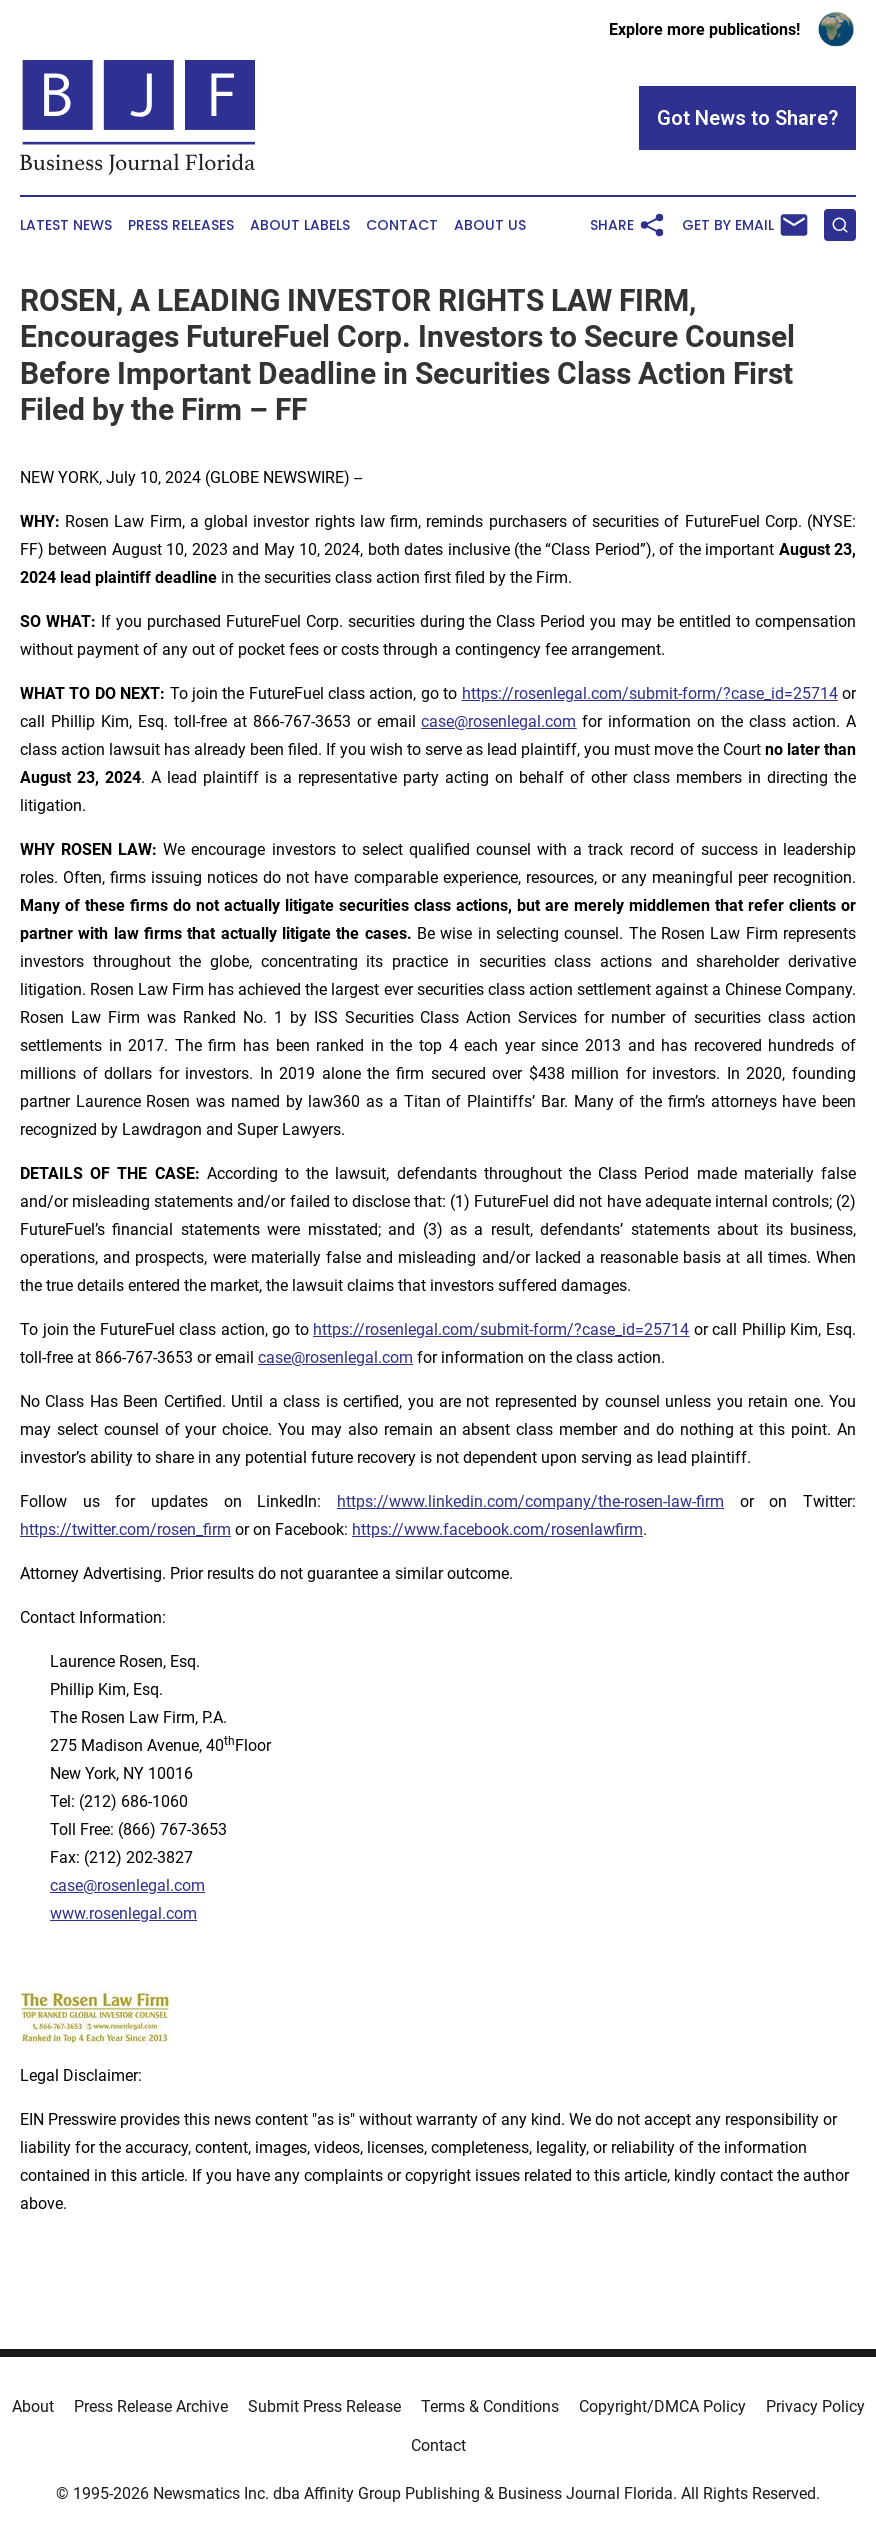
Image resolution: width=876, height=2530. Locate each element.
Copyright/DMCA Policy (662, 2406)
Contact (402, 225)
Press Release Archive (151, 2406)
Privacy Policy (815, 2406)
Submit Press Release (324, 2406)
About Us (490, 225)
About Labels (300, 225)
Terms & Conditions (490, 2406)
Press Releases (181, 225)
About (33, 2406)
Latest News (66, 225)
